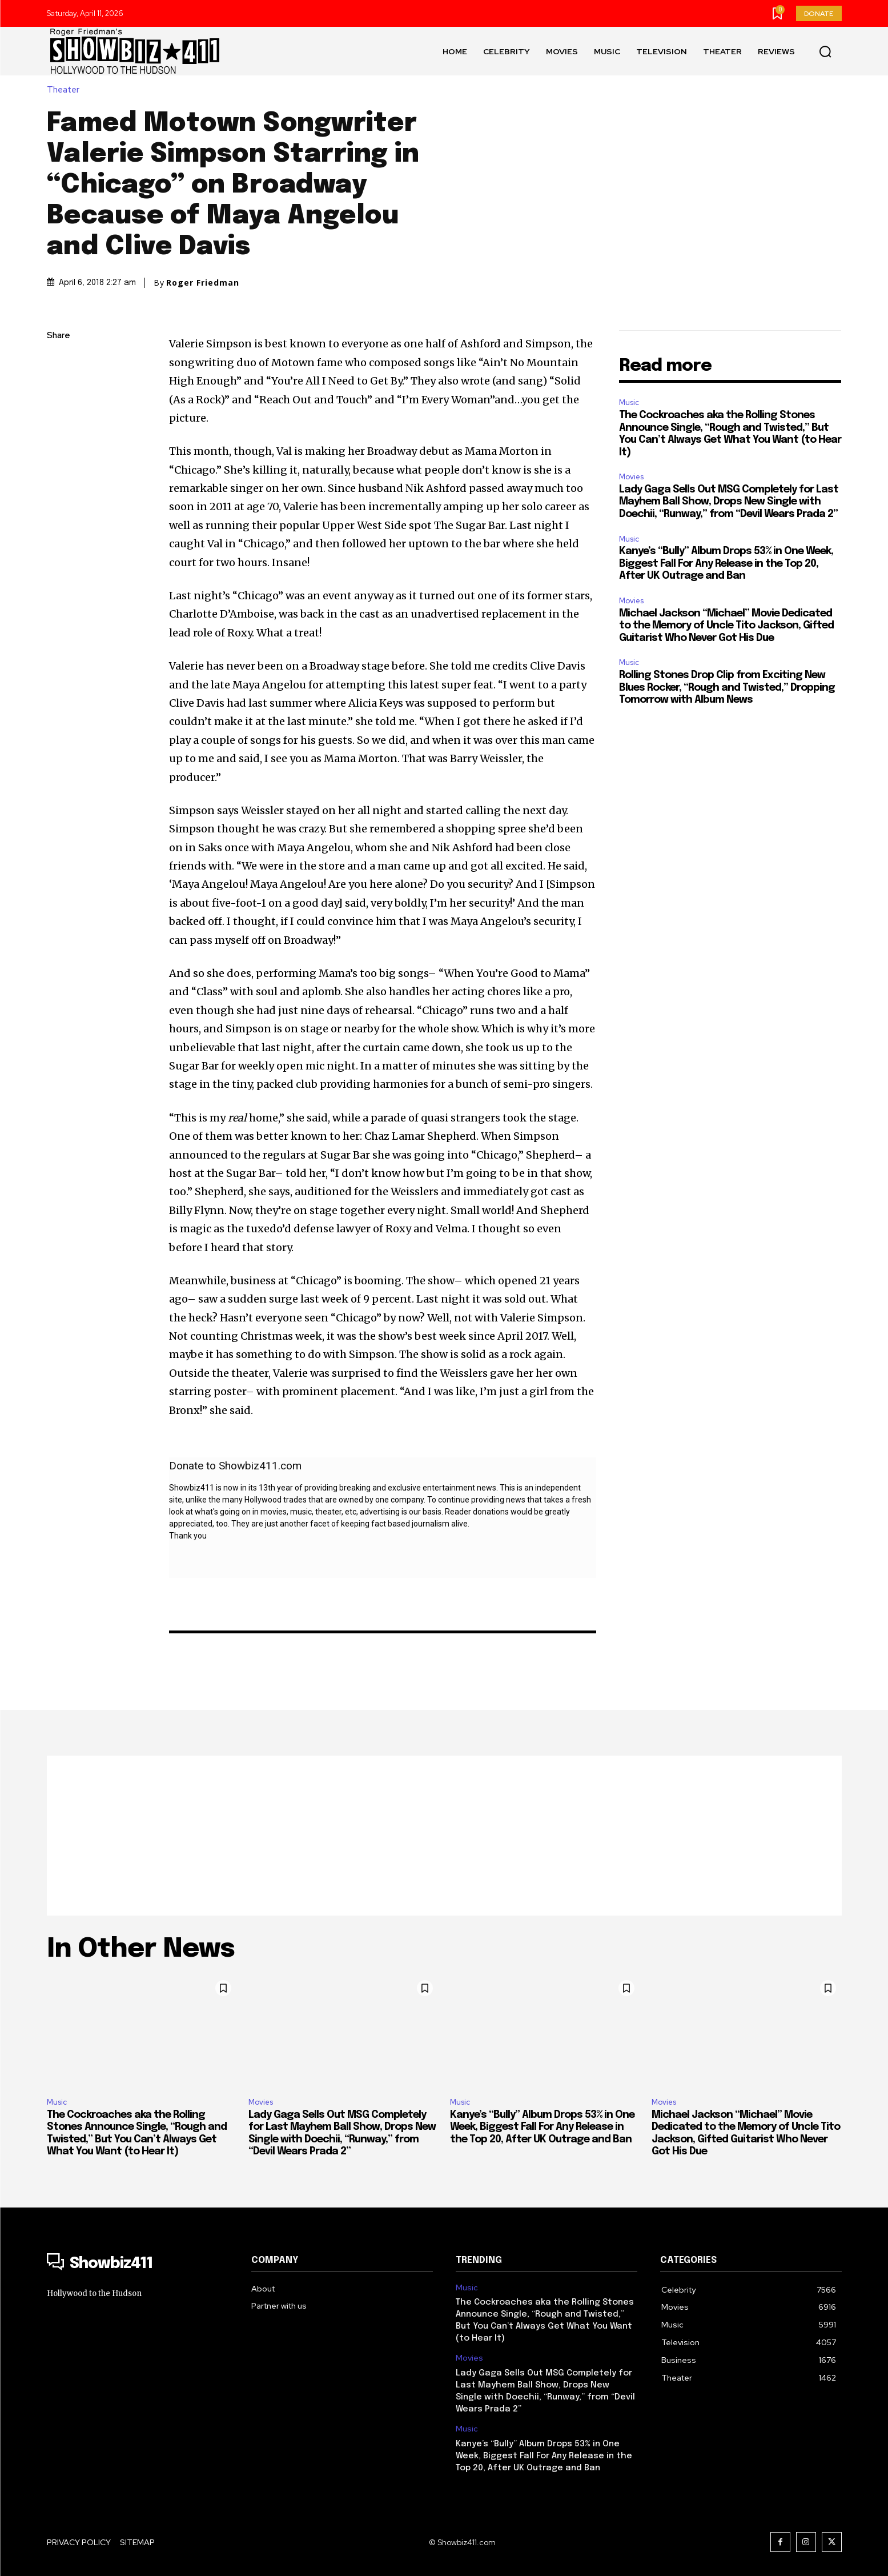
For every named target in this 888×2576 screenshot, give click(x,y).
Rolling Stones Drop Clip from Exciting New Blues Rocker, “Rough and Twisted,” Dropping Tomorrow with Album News (727, 687)
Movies (631, 477)
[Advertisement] (444, 1836)
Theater (66, 90)
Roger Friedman (202, 283)
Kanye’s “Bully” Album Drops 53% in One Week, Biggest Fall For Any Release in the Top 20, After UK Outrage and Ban (726, 563)
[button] (825, 51)
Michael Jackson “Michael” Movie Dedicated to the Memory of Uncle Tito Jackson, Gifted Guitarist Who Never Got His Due (726, 625)
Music (629, 402)
